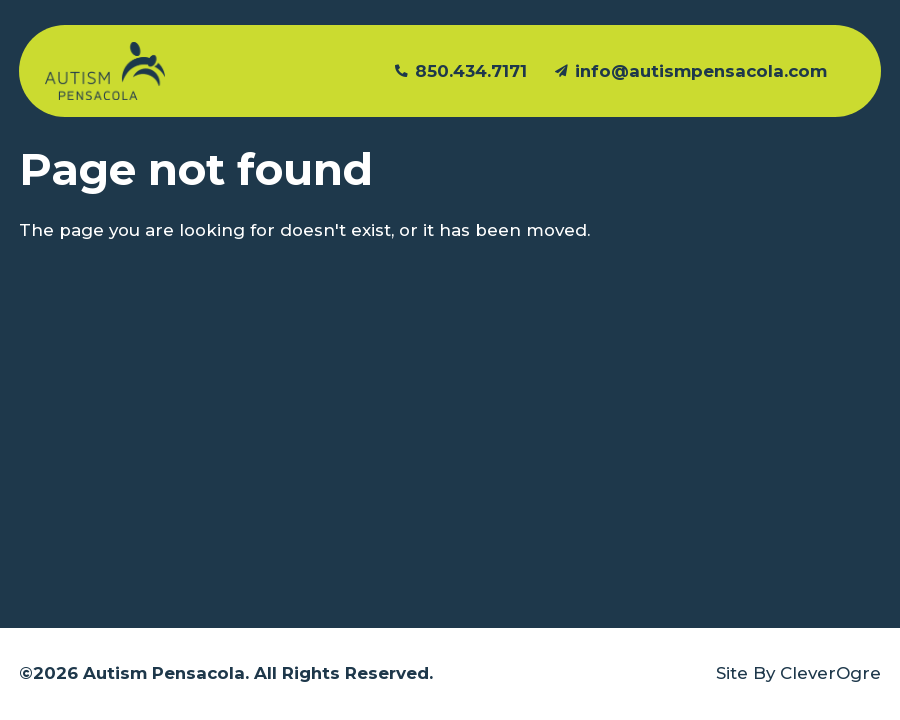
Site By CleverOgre (798, 673)
